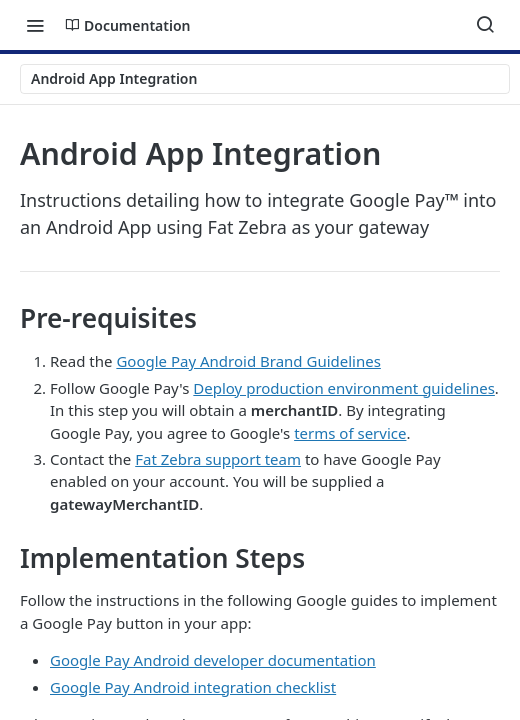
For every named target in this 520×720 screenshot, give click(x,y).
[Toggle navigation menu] (35, 25)
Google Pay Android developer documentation (213, 660)
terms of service (350, 433)
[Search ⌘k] (485, 25)
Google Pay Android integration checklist (193, 687)
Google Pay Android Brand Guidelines (248, 361)
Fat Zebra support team (218, 459)
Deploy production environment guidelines (344, 388)
